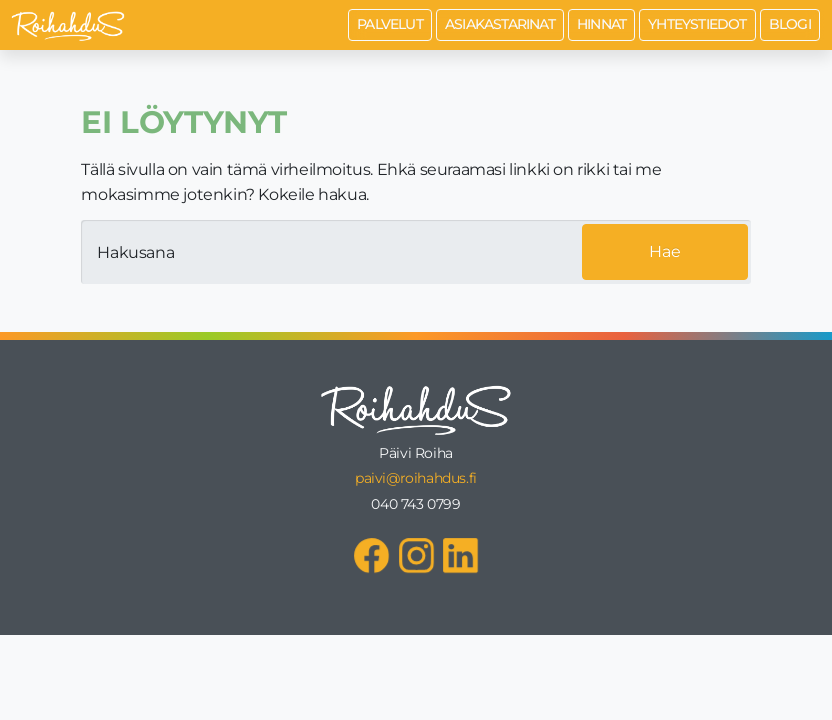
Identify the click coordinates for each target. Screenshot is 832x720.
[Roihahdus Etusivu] (68, 25)
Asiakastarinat (500, 24)
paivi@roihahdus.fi (416, 478)
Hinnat (601, 24)
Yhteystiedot (697, 24)
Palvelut (390, 24)
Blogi (790, 24)
